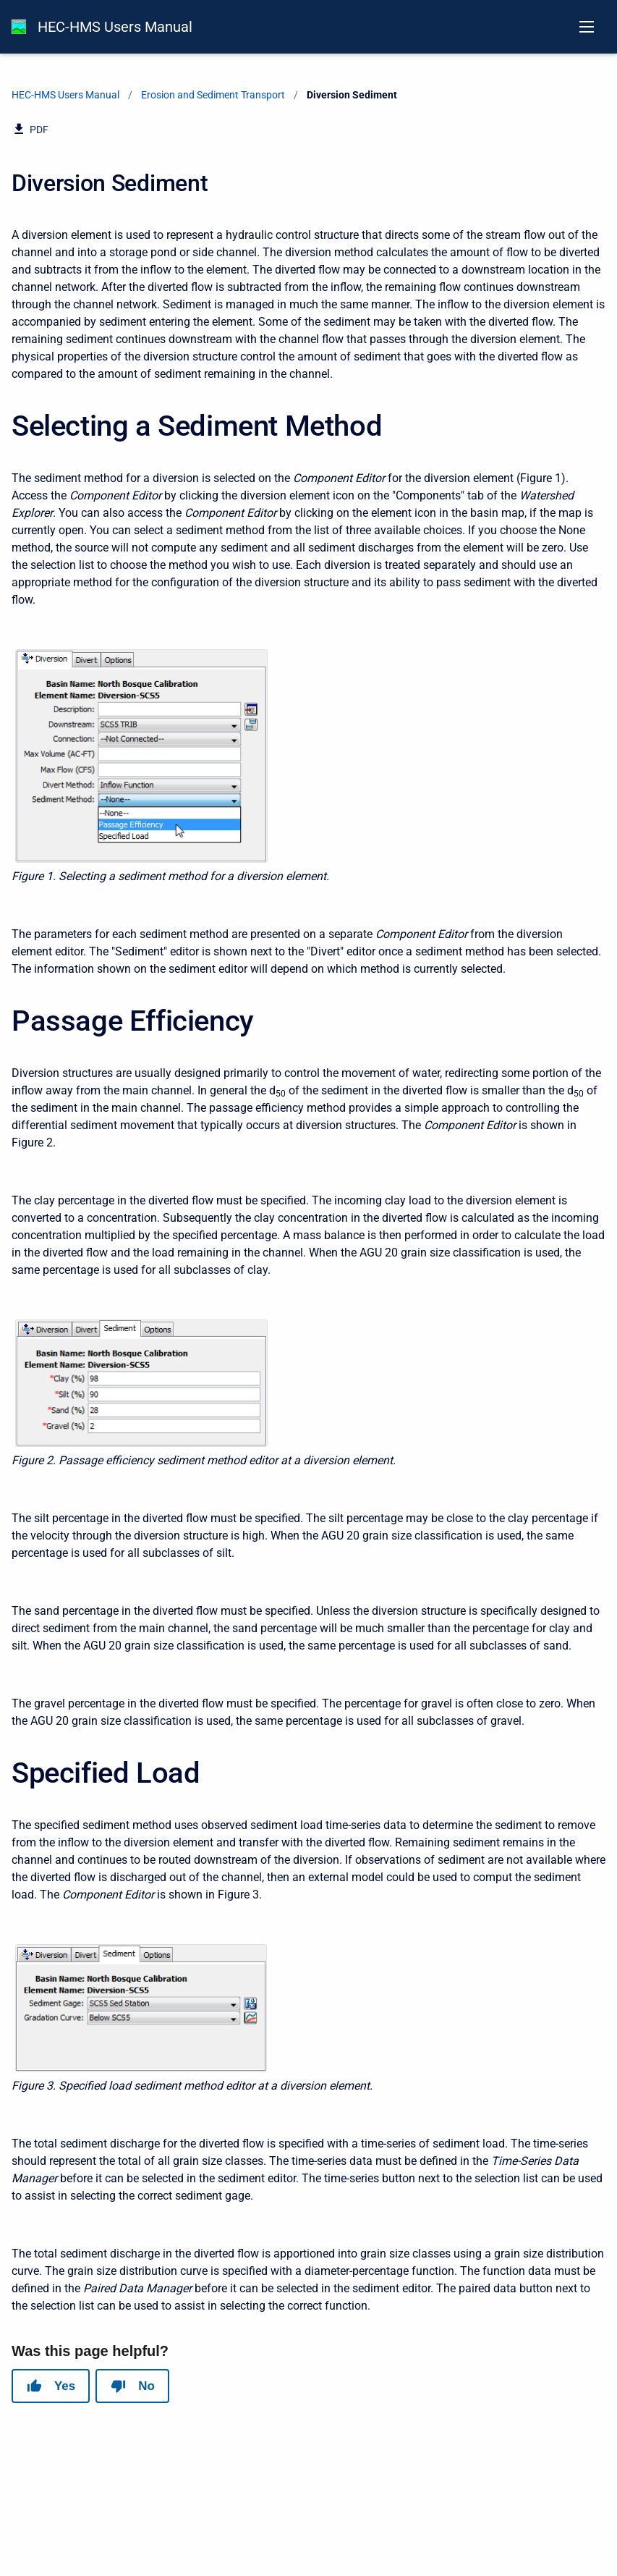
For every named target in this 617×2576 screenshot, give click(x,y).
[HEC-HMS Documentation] (19, 27)
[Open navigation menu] (586, 27)
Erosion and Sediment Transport (213, 95)
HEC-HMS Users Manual (115, 26)
